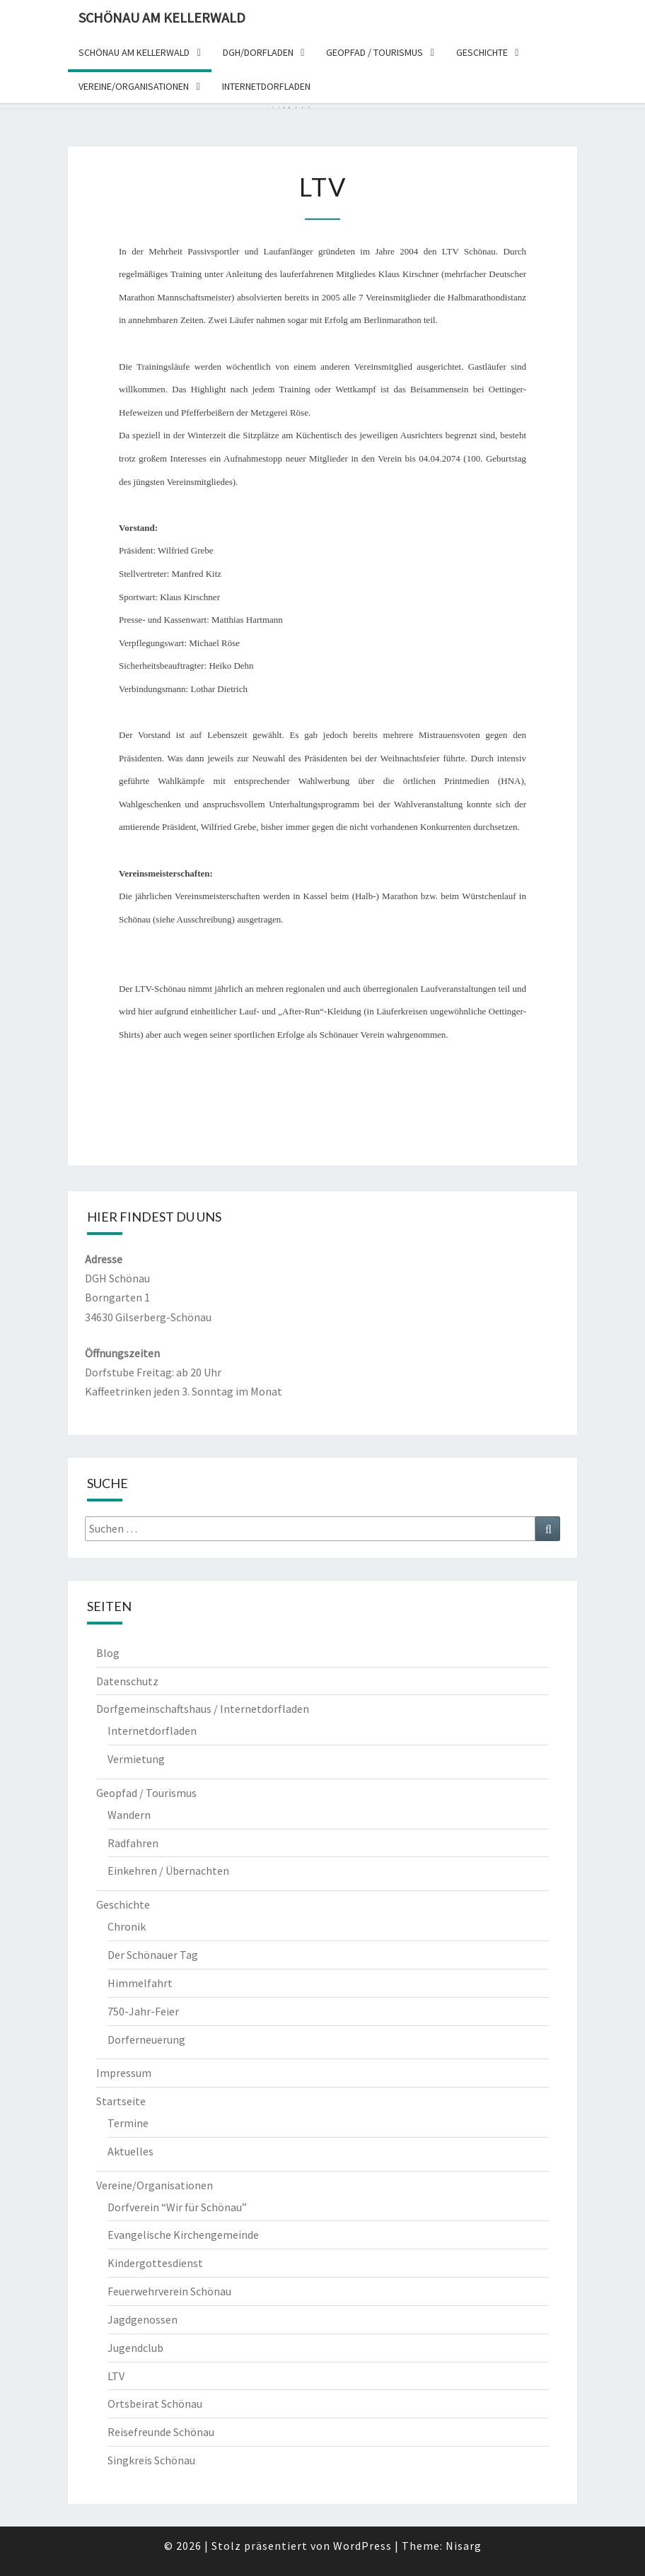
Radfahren (133, 1843)
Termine (128, 2123)
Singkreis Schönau (151, 2460)
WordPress (362, 2546)
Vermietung (136, 1759)
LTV (116, 2376)
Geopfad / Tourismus (374, 52)
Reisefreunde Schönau (161, 2432)
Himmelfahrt (140, 1983)
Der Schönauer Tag (153, 1955)
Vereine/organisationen (134, 86)
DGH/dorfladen (258, 52)
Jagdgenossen (143, 2319)
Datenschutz (127, 1681)
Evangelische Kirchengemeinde (183, 2234)
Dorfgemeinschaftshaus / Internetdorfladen (202, 1709)
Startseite (121, 2101)
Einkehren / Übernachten (168, 1870)
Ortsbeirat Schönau (155, 2403)
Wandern (129, 1815)
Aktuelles (130, 2151)
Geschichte (482, 52)
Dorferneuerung (146, 2039)
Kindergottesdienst (155, 2263)
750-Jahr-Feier (143, 2011)
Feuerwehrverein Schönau (169, 2291)
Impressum (123, 2073)
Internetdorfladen (266, 86)
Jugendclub (135, 2348)
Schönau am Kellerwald (162, 17)
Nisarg (464, 2546)
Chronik (127, 1926)
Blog (108, 1653)
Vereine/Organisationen (154, 2185)
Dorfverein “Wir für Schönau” (177, 2207)
